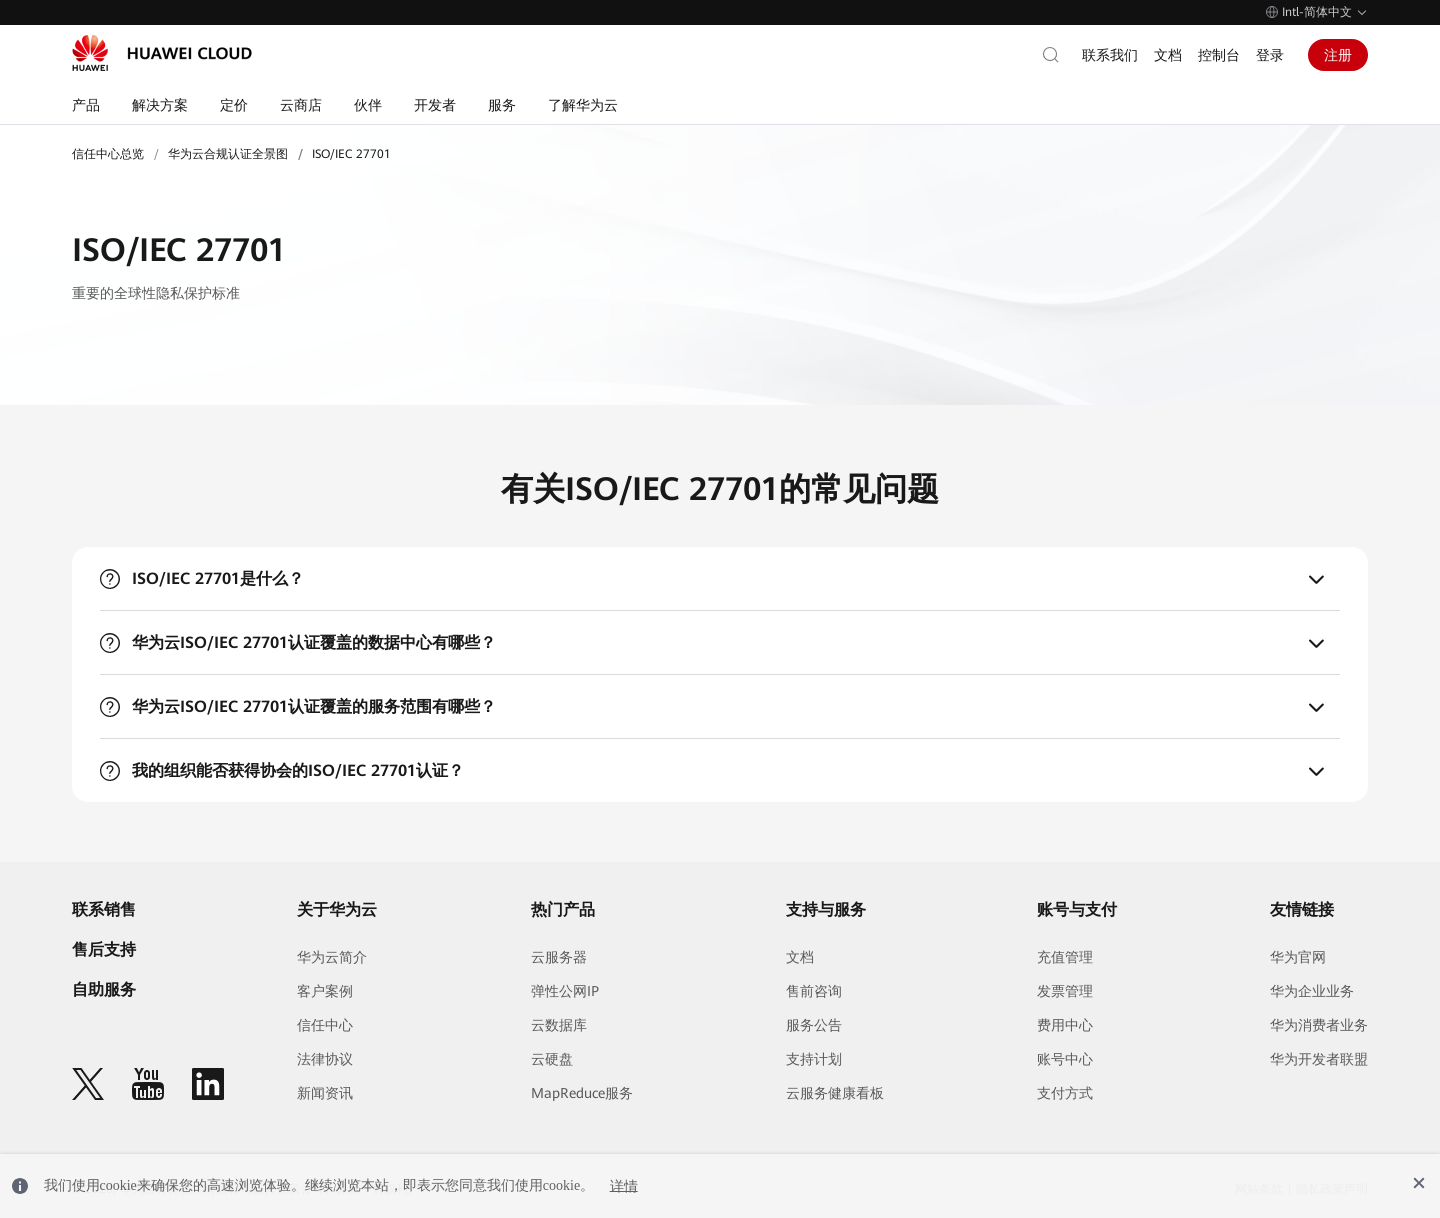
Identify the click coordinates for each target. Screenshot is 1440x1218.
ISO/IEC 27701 (351, 154)
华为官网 (1298, 957)
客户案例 (325, 991)
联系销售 (104, 909)
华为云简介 (332, 957)
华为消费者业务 (1319, 1025)
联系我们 (1110, 55)
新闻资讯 (325, 1093)
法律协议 (325, 1059)
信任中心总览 (108, 154)
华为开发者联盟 (1319, 1059)
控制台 (1219, 55)
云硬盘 (552, 1059)
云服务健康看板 (835, 1093)
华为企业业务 (1312, 991)
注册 (1338, 55)
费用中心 (1065, 1025)
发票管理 (1065, 991)
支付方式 (1065, 1093)
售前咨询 (814, 991)
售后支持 (104, 949)
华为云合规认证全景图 (228, 154)
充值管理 (1065, 957)
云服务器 (559, 957)
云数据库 (559, 1025)
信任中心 (325, 1025)
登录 (1270, 55)
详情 (624, 1185)
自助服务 (104, 989)
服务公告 (814, 1025)
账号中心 (1065, 1059)
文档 (1168, 55)
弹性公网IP (565, 991)
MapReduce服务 (582, 1093)
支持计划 (814, 1059)
